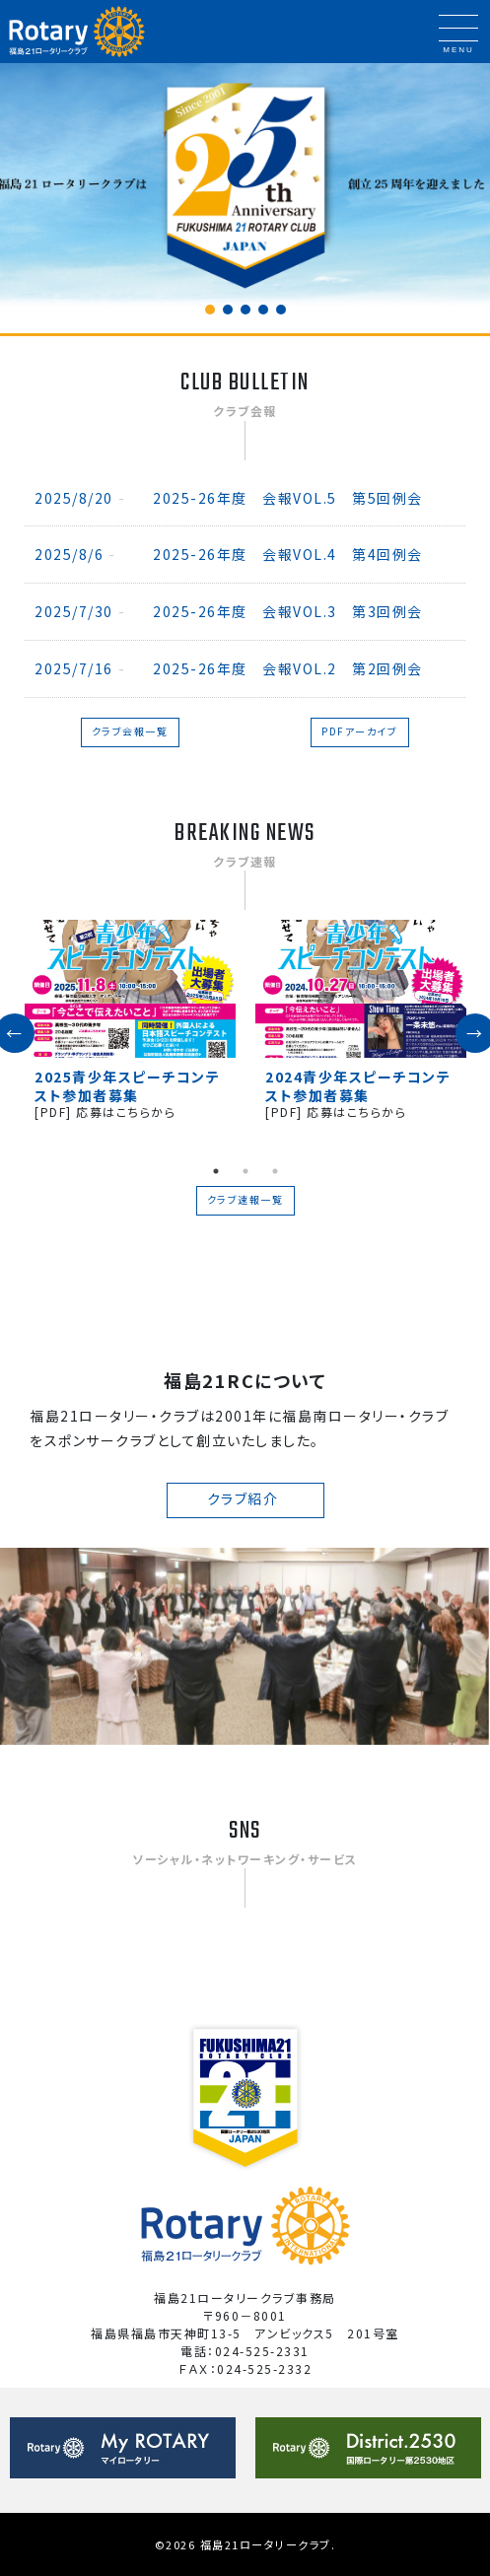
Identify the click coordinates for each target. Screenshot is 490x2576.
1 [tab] (216, 1171)
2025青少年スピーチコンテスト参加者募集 (127, 1085)
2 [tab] (245, 1171)
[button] (210, 309)
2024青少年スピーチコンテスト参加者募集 (358, 1085)
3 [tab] (275, 1171)
